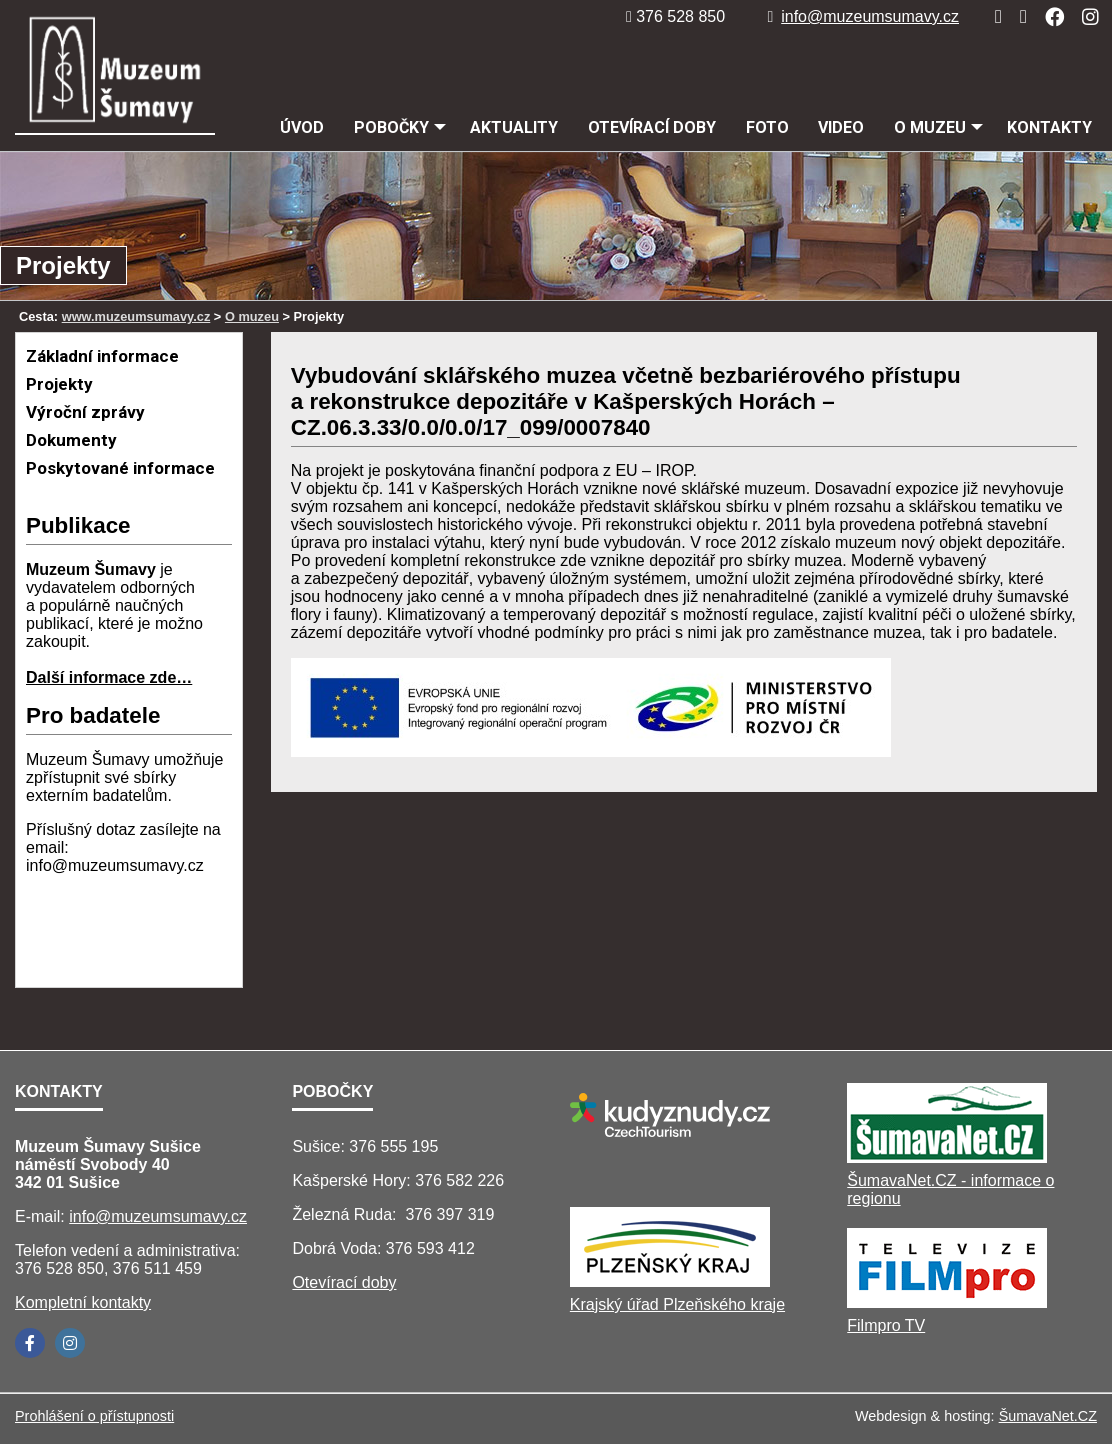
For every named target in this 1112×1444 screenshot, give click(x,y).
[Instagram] (1084, 16)
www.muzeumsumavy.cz (136, 316)
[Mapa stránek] (1017, 16)
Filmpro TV (886, 1325)
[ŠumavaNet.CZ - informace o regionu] (947, 1157)
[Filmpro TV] (947, 1302)
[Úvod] (992, 16)
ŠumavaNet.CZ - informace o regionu (950, 1189)
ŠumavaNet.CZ (1048, 1416)
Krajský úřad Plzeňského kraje (677, 1304)
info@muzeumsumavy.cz (863, 16)
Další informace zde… (109, 677)
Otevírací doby (344, 1282)
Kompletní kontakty (83, 1302)
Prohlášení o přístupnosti (94, 1416)
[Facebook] (1048, 16)
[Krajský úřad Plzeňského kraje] (670, 1281)
